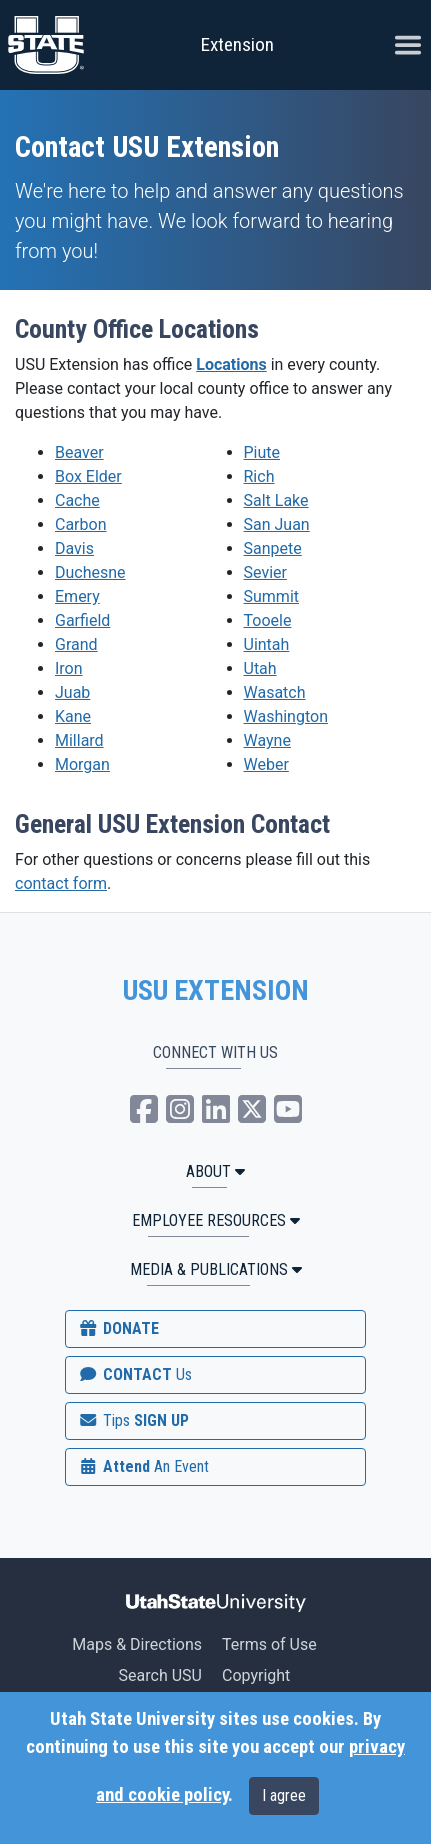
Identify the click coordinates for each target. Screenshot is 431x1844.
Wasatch (275, 692)
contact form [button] (61, 883)
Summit (272, 596)
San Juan (277, 524)
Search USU (160, 1675)
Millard (79, 740)
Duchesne (90, 572)
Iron (69, 668)
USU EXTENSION (216, 991)
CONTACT (134, 1374)
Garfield (82, 620)
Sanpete (273, 548)
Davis (74, 548)
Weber (266, 764)
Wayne (267, 740)
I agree (284, 1795)
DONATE (118, 1328)
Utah (260, 668)
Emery (77, 596)
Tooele (268, 620)
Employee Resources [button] (216, 1220)
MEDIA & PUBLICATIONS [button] (216, 1269)
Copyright (256, 1675)
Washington (286, 716)
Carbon (80, 524)
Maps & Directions (137, 1644)
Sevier (265, 572)
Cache (77, 500)
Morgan (82, 764)
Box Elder (88, 476)
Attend (143, 1466)
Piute (262, 452)
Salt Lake (276, 500)
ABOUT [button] (215, 1171)
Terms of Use (269, 1644)
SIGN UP (133, 1420)
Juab (72, 692)
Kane (73, 716)
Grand (76, 644)
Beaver (79, 452)
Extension (237, 44)
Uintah (267, 644)
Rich (259, 476)
